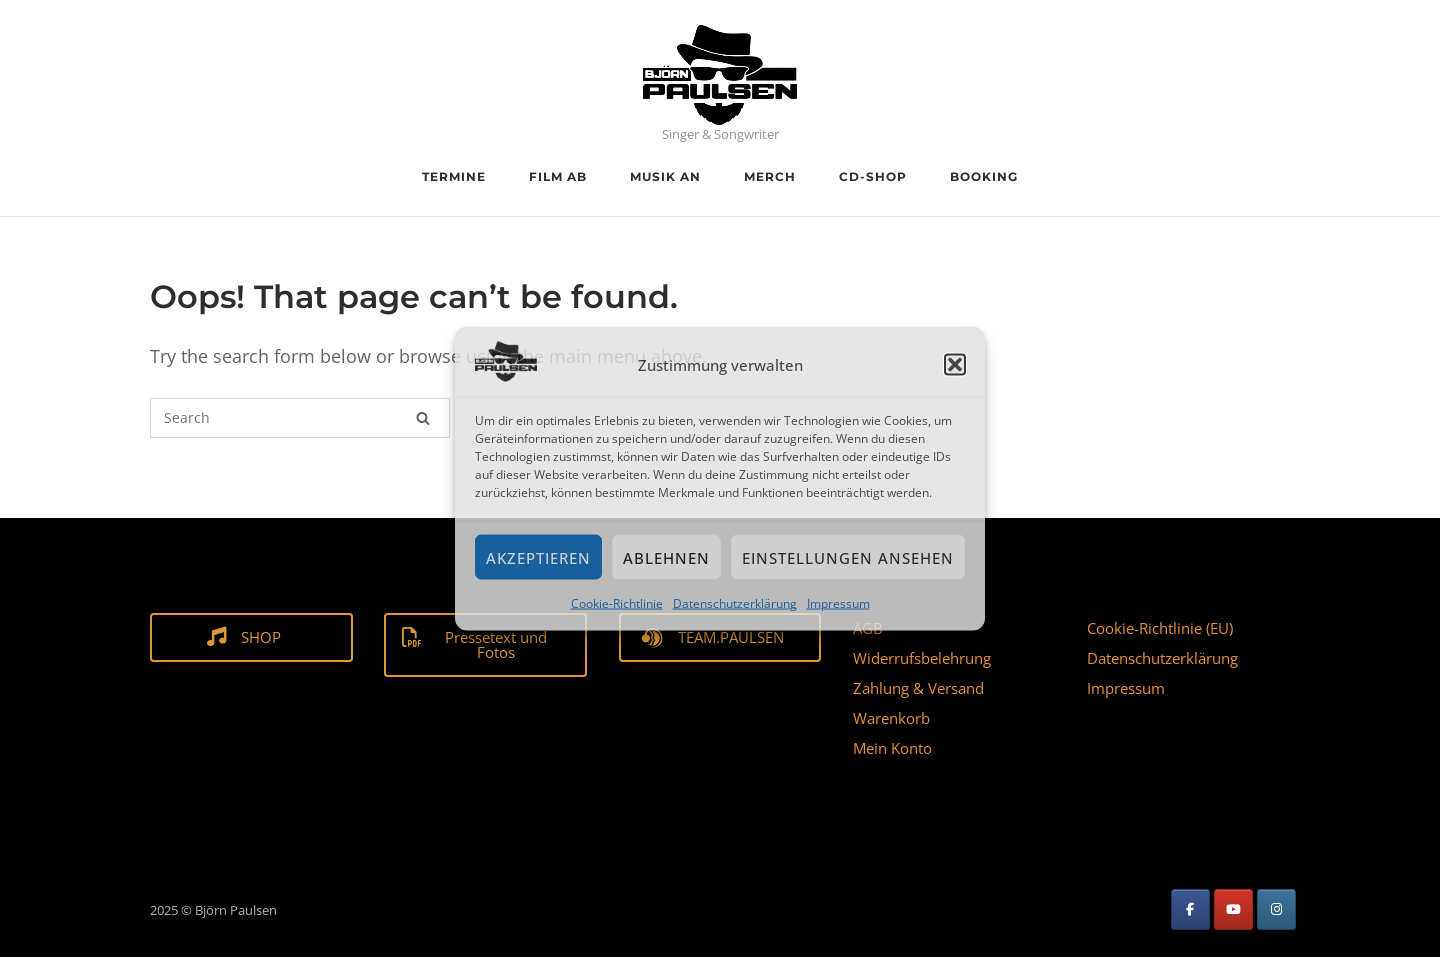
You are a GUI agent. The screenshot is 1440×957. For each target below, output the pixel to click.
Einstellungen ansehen (848, 558)
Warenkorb (891, 718)
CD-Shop (873, 176)
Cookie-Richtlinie (617, 603)
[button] (955, 365)
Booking (984, 176)
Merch (770, 176)
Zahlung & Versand (918, 688)
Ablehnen (666, 558)
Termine (454, 176)
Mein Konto (892, 748)
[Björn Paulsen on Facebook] (1190, 909)
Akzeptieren (538, 558)
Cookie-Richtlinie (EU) (1160, 628)
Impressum (838, 603)
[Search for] (300, 418)
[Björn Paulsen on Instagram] (1276, 909)
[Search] (423, 418)
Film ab (558, 176)
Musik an (665, 176)
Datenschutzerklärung (735, 603)
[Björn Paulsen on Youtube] (1233, 909)
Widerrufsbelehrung (922, 658)
